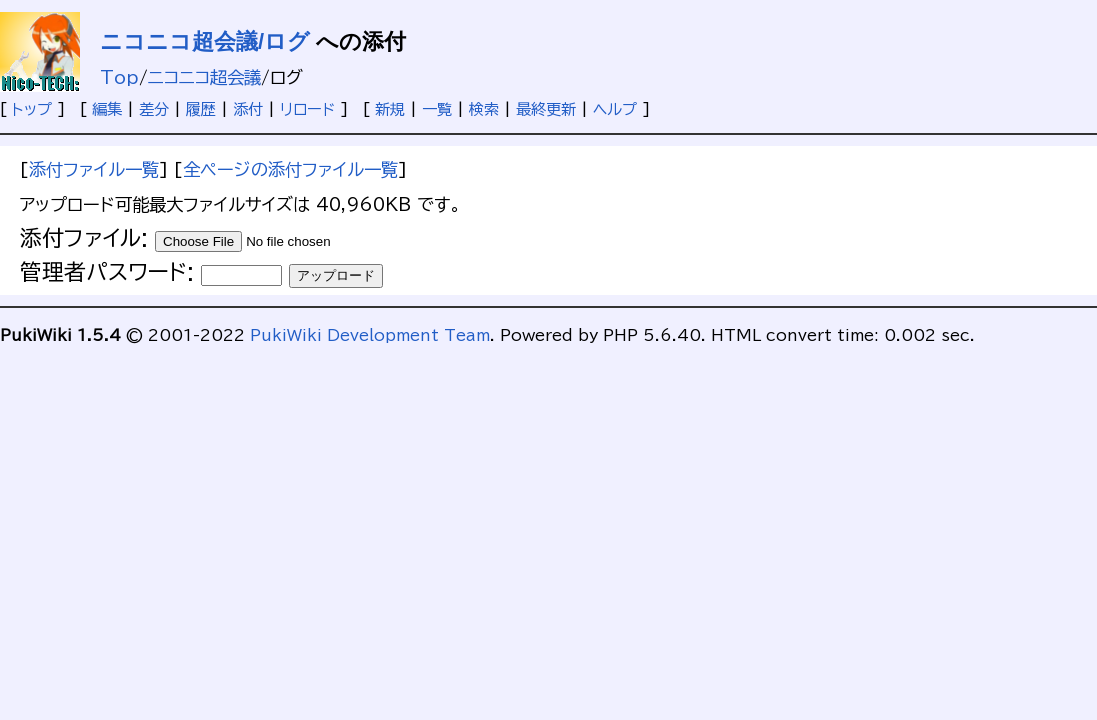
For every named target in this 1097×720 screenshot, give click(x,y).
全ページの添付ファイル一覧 (290, 169)
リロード (307, 109)
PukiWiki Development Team (370, 335)
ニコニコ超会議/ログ (205, 41)
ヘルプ (615, 109)
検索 (484, 109)
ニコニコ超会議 (204, 77)
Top (119, 77)
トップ (32, 109)
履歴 (201, 109)
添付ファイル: (84, 238)
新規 (390, 109)
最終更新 (546, 109)
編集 (107, 109)
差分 (154, 109)
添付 (248, 109)
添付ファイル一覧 (94, 169)
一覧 (437, 109)
